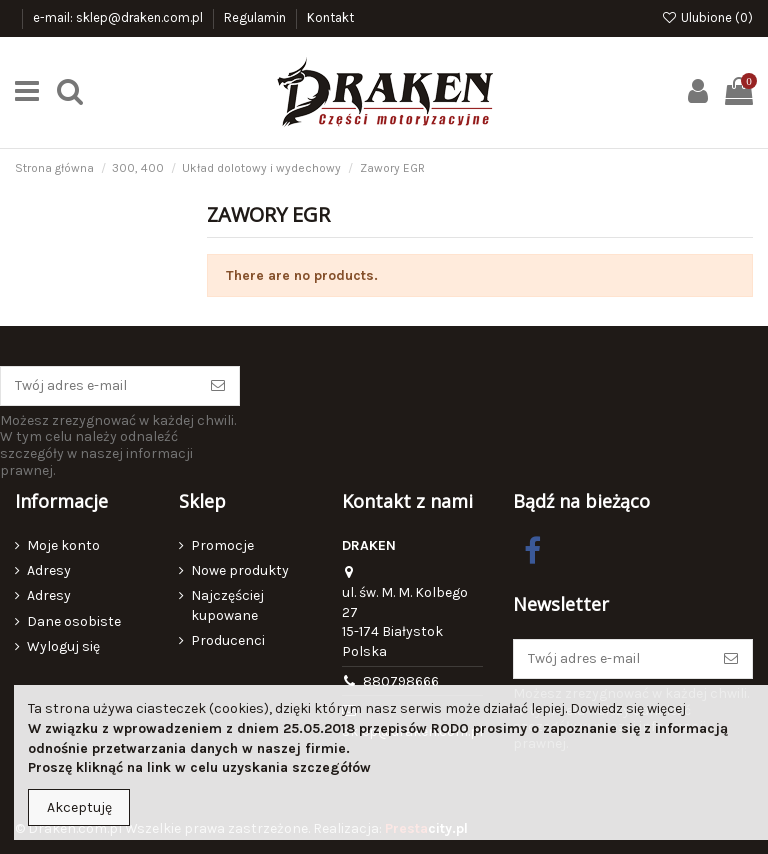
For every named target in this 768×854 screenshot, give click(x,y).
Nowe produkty (240, 570)
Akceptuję (79, 807)
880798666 (401, 681)
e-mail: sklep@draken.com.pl (119, 17)
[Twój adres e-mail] (99, 386)
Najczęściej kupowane (227, 605)
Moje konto (63, 545)
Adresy (49, 570)
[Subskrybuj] (218, 386)
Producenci (228, 640)
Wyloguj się (63, 646)
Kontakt (330, 17)
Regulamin (256, 17)
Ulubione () (707, 17)
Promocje (222, 545)
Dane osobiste (74, 621)
